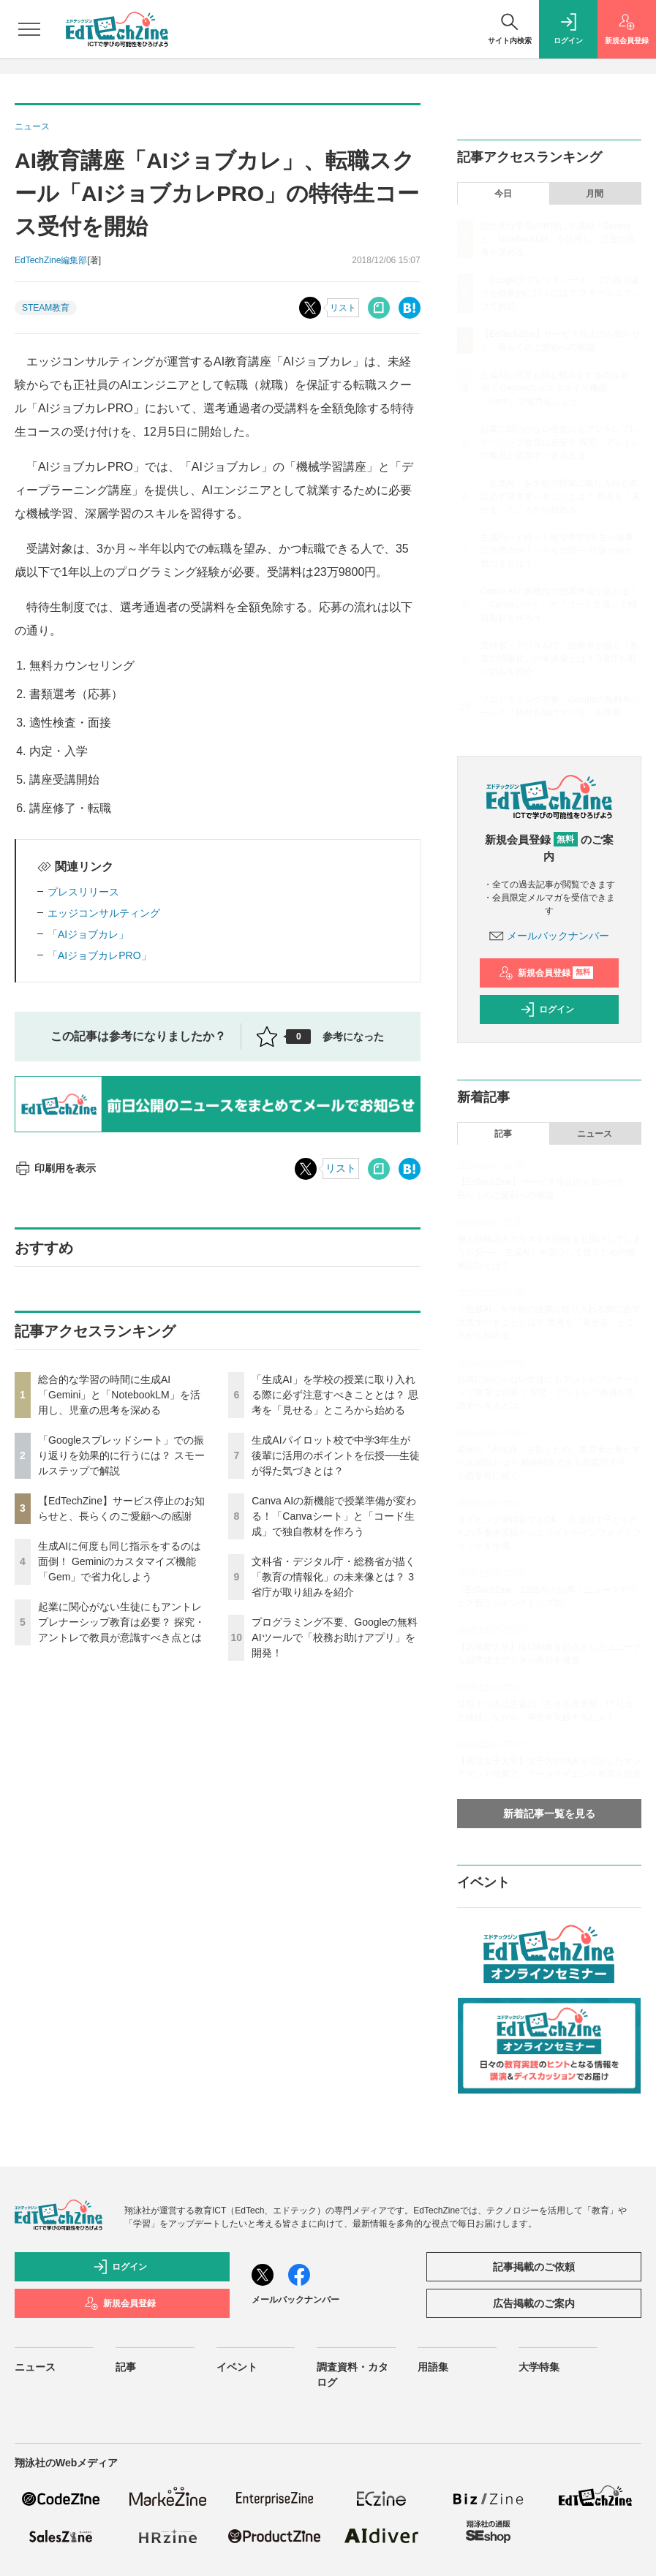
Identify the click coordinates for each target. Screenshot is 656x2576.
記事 (503, 1134)
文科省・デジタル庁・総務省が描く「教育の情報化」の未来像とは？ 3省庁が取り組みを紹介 (333, 1577)
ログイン (547, 1009)
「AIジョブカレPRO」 (99, 955)
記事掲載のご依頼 (534, 2267)
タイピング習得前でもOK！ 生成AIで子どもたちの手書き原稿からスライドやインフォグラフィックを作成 (549, 1533)
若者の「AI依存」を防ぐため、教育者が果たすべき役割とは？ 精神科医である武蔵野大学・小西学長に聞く (549, 1462)
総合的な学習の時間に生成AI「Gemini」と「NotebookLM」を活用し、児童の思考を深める (119, 1395)
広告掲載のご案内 (534, 2303)
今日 (503, 194)
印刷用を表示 (55, 1168)
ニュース (594, 1134)
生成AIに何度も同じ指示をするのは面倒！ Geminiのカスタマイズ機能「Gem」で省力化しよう (119, 1561)
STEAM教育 (45, 308)
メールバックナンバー (549, 936)
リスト (343, 308)
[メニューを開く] (29, 29)
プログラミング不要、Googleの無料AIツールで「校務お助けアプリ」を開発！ (335, 1637)
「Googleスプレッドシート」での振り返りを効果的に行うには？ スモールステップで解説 (121, 1455)
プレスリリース (83, 892)
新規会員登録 (546, 973)
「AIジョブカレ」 (88, 934)
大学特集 (539, 2367)
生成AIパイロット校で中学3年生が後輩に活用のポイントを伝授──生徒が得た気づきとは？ (336, 1455)
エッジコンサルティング (104, 913)
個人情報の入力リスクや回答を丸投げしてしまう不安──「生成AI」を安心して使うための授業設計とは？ (549, 1252)
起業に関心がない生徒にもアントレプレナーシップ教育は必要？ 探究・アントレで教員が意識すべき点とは (121, 1622)
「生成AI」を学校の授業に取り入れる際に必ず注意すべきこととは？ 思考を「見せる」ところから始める (335, 1395)
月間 (594, 194)
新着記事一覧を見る (549, 1813)
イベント (236, 2367)
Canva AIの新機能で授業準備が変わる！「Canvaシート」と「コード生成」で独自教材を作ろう (334, 1516)
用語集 (433, 2367)
